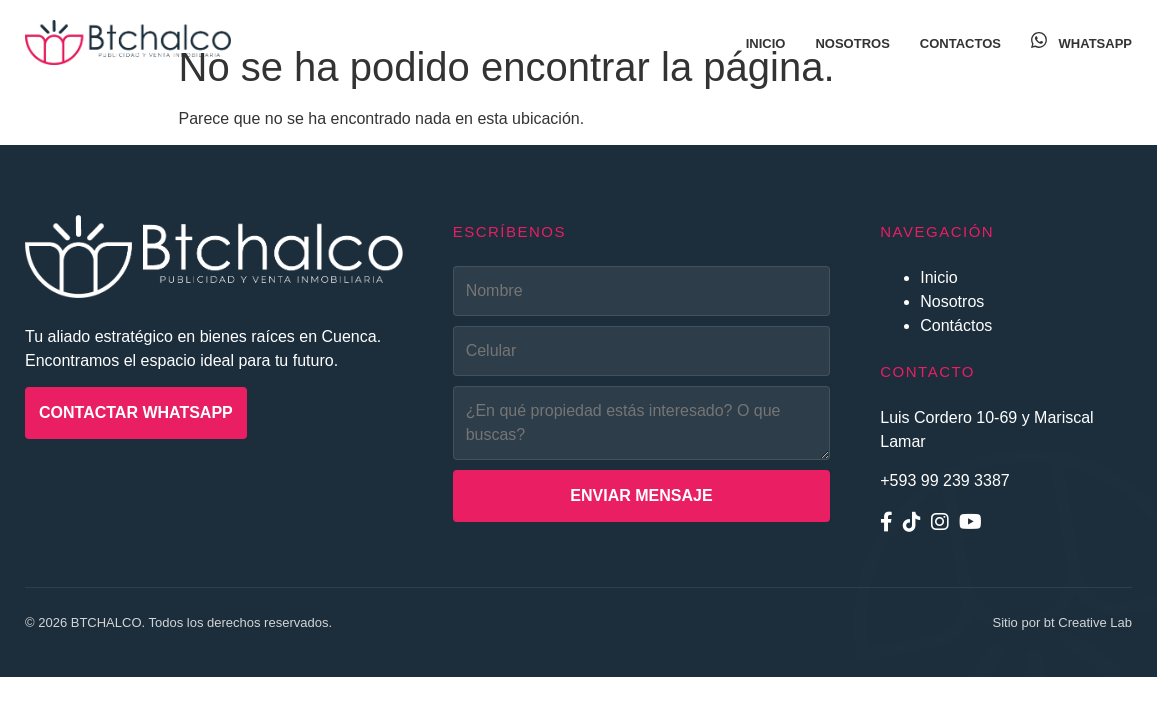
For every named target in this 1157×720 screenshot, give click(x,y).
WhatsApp (1081, 43)
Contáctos (956, 325)
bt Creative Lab (1088, 622)
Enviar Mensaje (641, 495)
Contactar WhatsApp (136, 412)
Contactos (960, 43)
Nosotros (852, 43)
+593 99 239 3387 (944, 480)
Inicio (766, 43)
